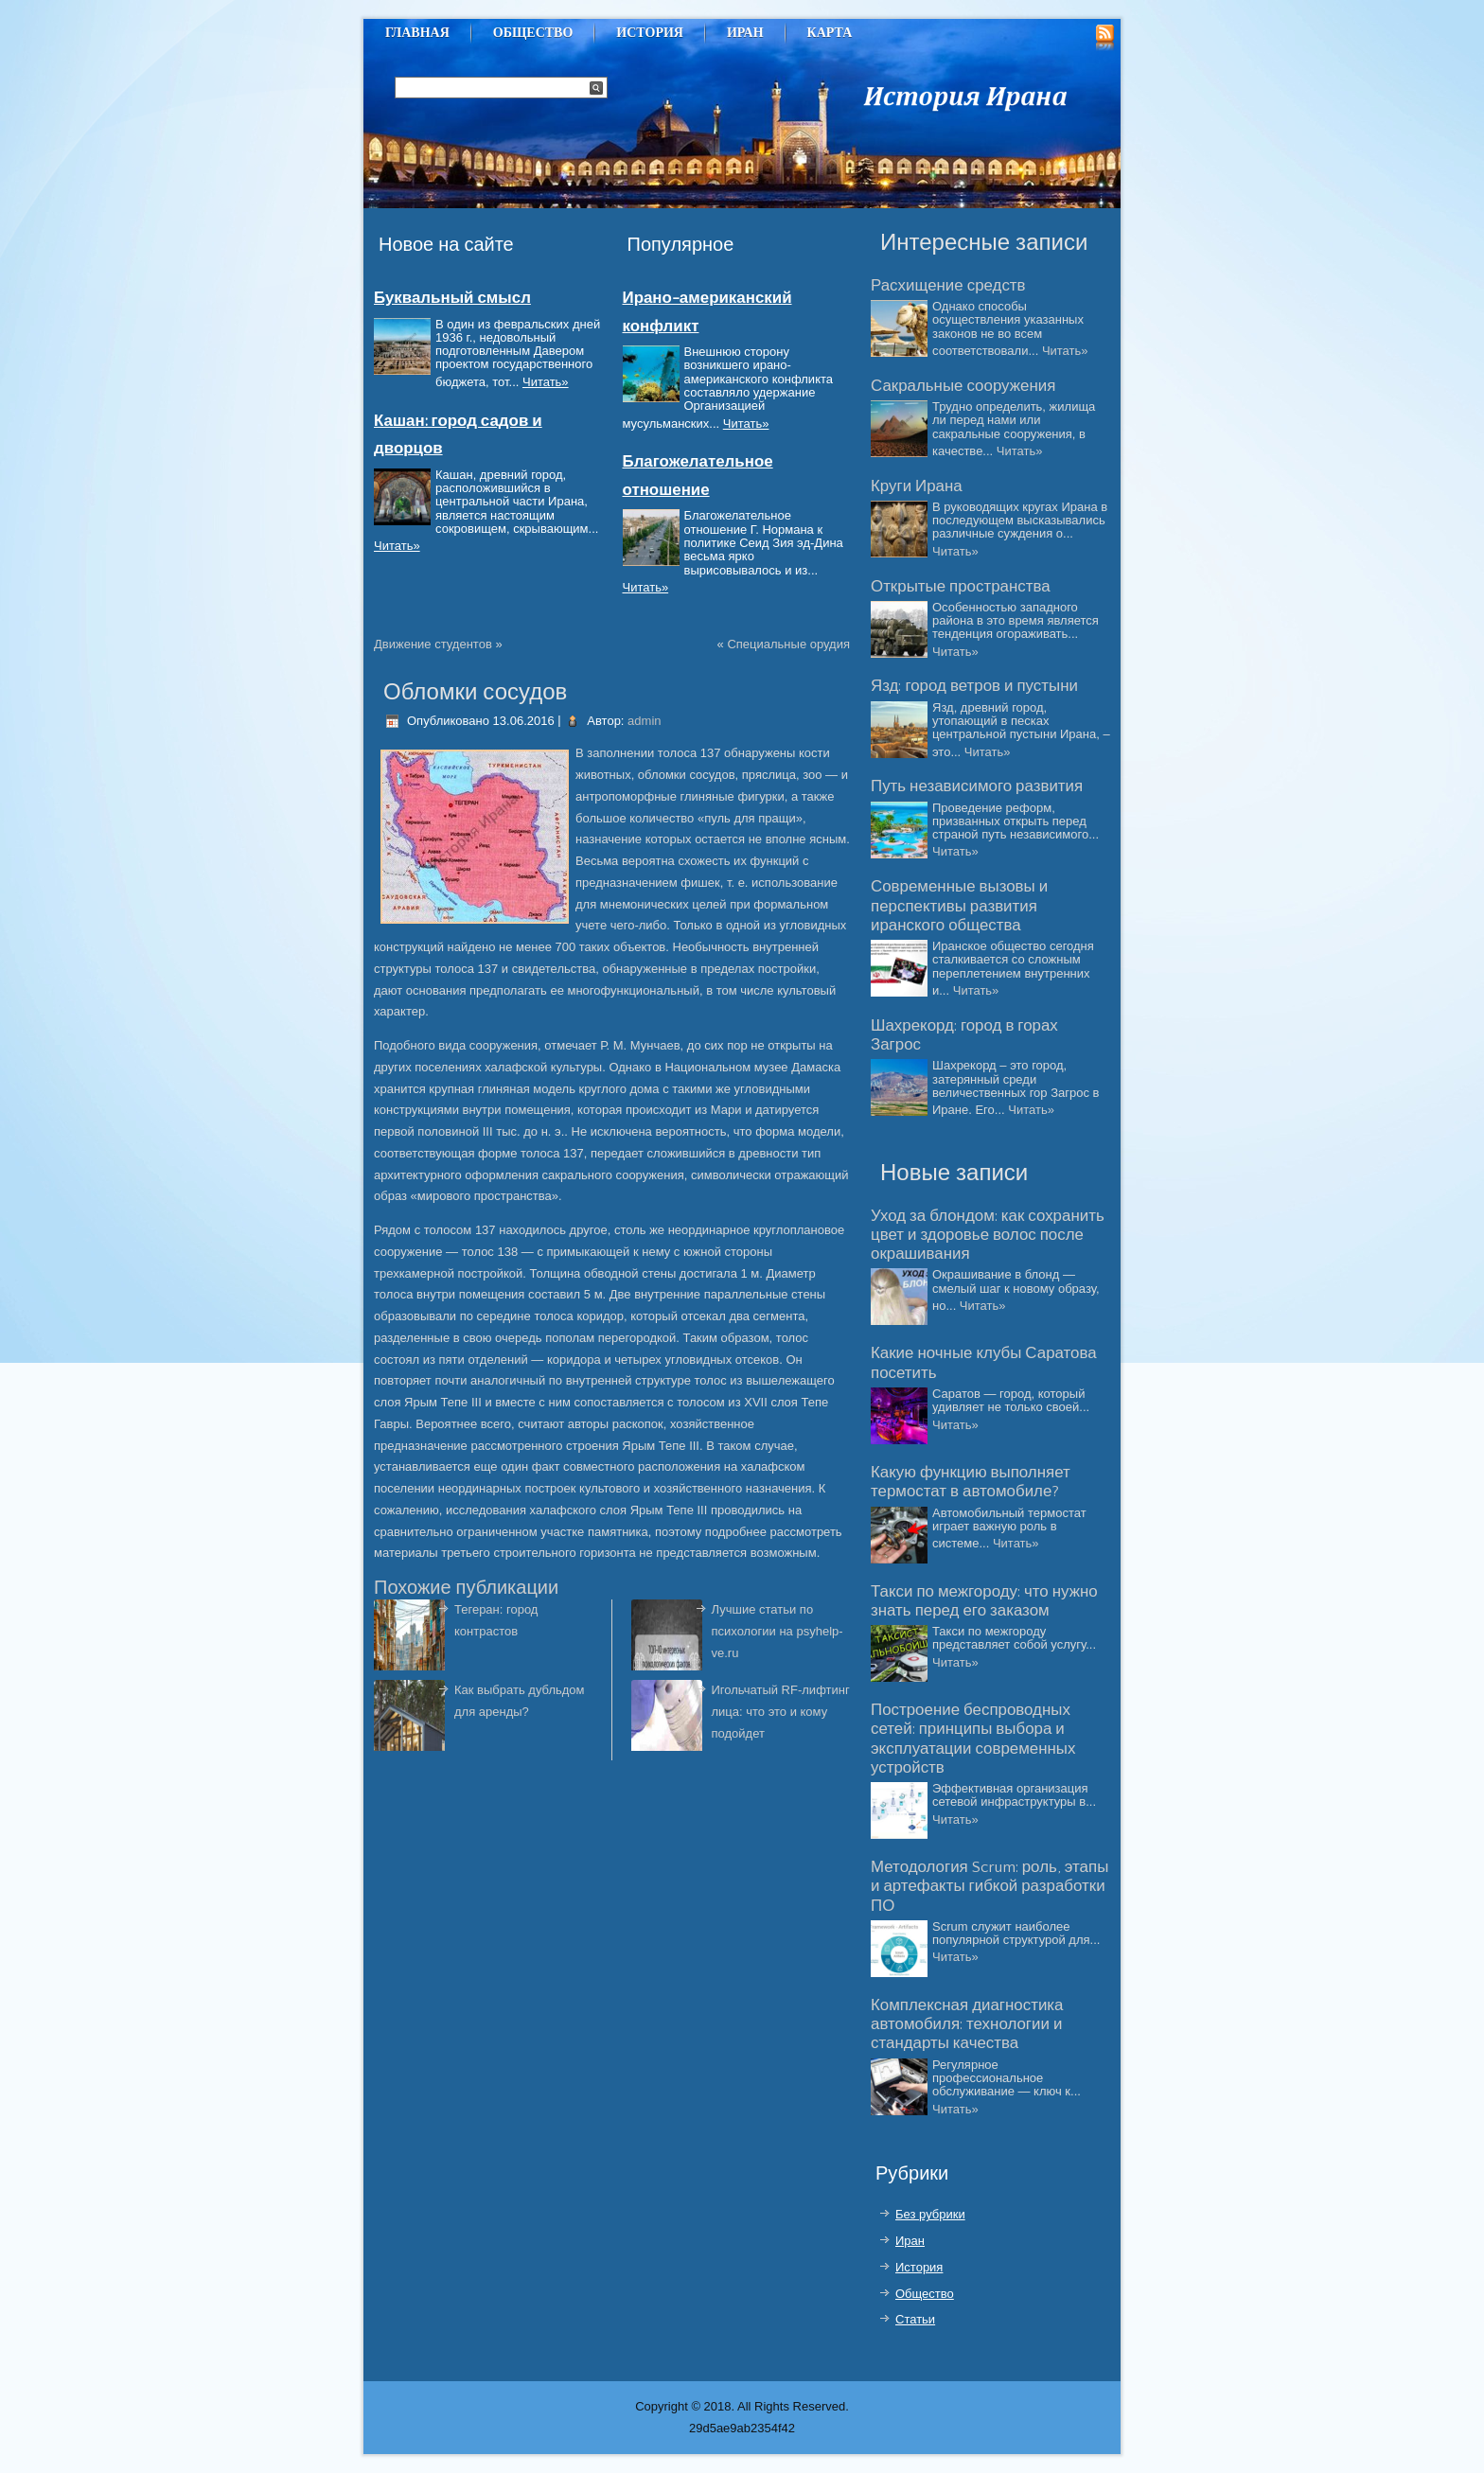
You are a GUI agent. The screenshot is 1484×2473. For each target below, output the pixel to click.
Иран (745, 33)
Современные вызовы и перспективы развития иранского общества (959, 906)
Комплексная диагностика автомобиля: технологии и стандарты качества (967, 2025)
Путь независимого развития (977, 786)
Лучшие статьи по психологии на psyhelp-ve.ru (777, 1631)
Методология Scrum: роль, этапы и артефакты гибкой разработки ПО (989, 1887)
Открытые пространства (961, 586)
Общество (533, 33)
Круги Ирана (917, 486)
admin (644, 721)
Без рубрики (930, 2214)
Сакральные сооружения (963, 386)
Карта (830, 33)
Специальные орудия (788, 644)
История (649, 33)
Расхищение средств (948, 285)
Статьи (915, 2319)
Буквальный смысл (452, 298)
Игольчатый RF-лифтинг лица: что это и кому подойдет (781, 1711)
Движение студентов (433, 644)
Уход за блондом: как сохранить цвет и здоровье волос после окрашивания (987, 1235)
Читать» (545, 382)
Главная (417, 33)
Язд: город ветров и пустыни (974, 686)
